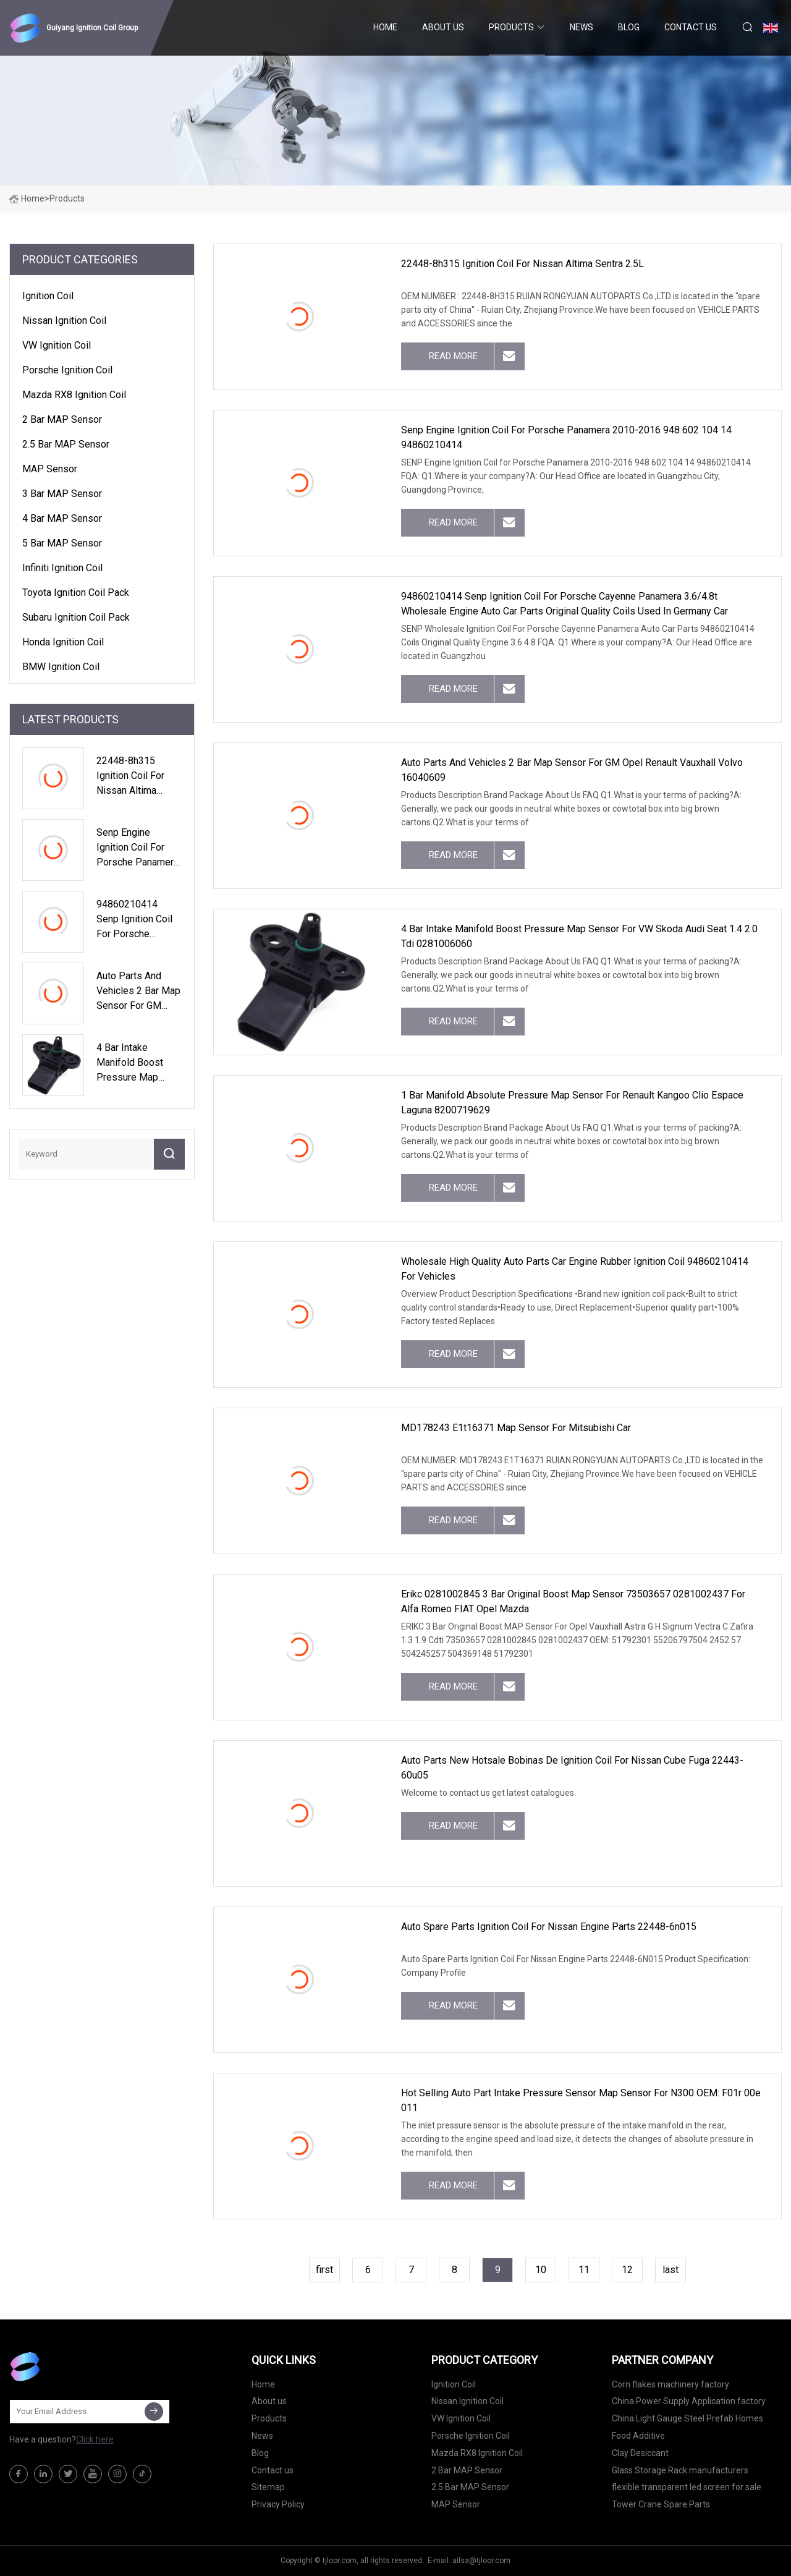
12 (627, 2270)
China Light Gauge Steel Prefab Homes (687, 2418)
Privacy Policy (278, 2504)
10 (540, 2270)
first (324, 2270)
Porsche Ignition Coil (67, 370)
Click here (95, 2439)
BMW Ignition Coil (60, 667)
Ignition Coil (48, 296)
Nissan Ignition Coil (64, 320)
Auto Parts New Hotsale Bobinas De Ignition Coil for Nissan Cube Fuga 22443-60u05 (572, 1767)
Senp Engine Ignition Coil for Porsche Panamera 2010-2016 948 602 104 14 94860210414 (566, 437)
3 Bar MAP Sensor (62, 493)
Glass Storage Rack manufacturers (680, 2470)
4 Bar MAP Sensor (62, 518)
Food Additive (638, 2436)
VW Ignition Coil (56, 345)
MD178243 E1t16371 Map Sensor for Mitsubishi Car (516, 1428)
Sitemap (268, 2487)
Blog (629, 27)
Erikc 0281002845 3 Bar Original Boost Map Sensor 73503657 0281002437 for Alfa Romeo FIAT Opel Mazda (573, 1601)
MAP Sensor (49, 469)
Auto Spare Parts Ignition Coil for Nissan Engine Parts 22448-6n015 (548, 1926)
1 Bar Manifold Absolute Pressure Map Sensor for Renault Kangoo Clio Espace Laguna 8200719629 (572, 1102)
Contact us (690, 27)
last (670, 2270)
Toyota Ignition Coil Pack (75, 592)
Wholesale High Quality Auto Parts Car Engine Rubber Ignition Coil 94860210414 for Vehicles (574, 1269)
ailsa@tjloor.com (481, 2560)
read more (453, 356)
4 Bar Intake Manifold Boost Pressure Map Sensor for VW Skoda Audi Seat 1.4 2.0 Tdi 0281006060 (579, 936)
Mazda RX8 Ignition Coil (74, 395)
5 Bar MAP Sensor (62, 543)
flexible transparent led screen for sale (686, 2487)
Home (385, 27)
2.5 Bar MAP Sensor (65, 444)
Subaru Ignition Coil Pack (76, 617)
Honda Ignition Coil (63, 642)
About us (443, 27)
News (581, 27)
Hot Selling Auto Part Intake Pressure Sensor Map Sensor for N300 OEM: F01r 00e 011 (581, 2100)
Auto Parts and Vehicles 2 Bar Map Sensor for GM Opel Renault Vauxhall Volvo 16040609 (572, 770)
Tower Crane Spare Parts (661, 2504)
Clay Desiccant (640, 2453)
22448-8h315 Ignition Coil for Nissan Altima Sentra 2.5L (522, 264)
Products (511, 27)
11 (584, 2270)
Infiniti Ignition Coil (62, 568)
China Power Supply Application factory (689, 2401)
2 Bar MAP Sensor (62, 419)
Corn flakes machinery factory (670, 2384)
